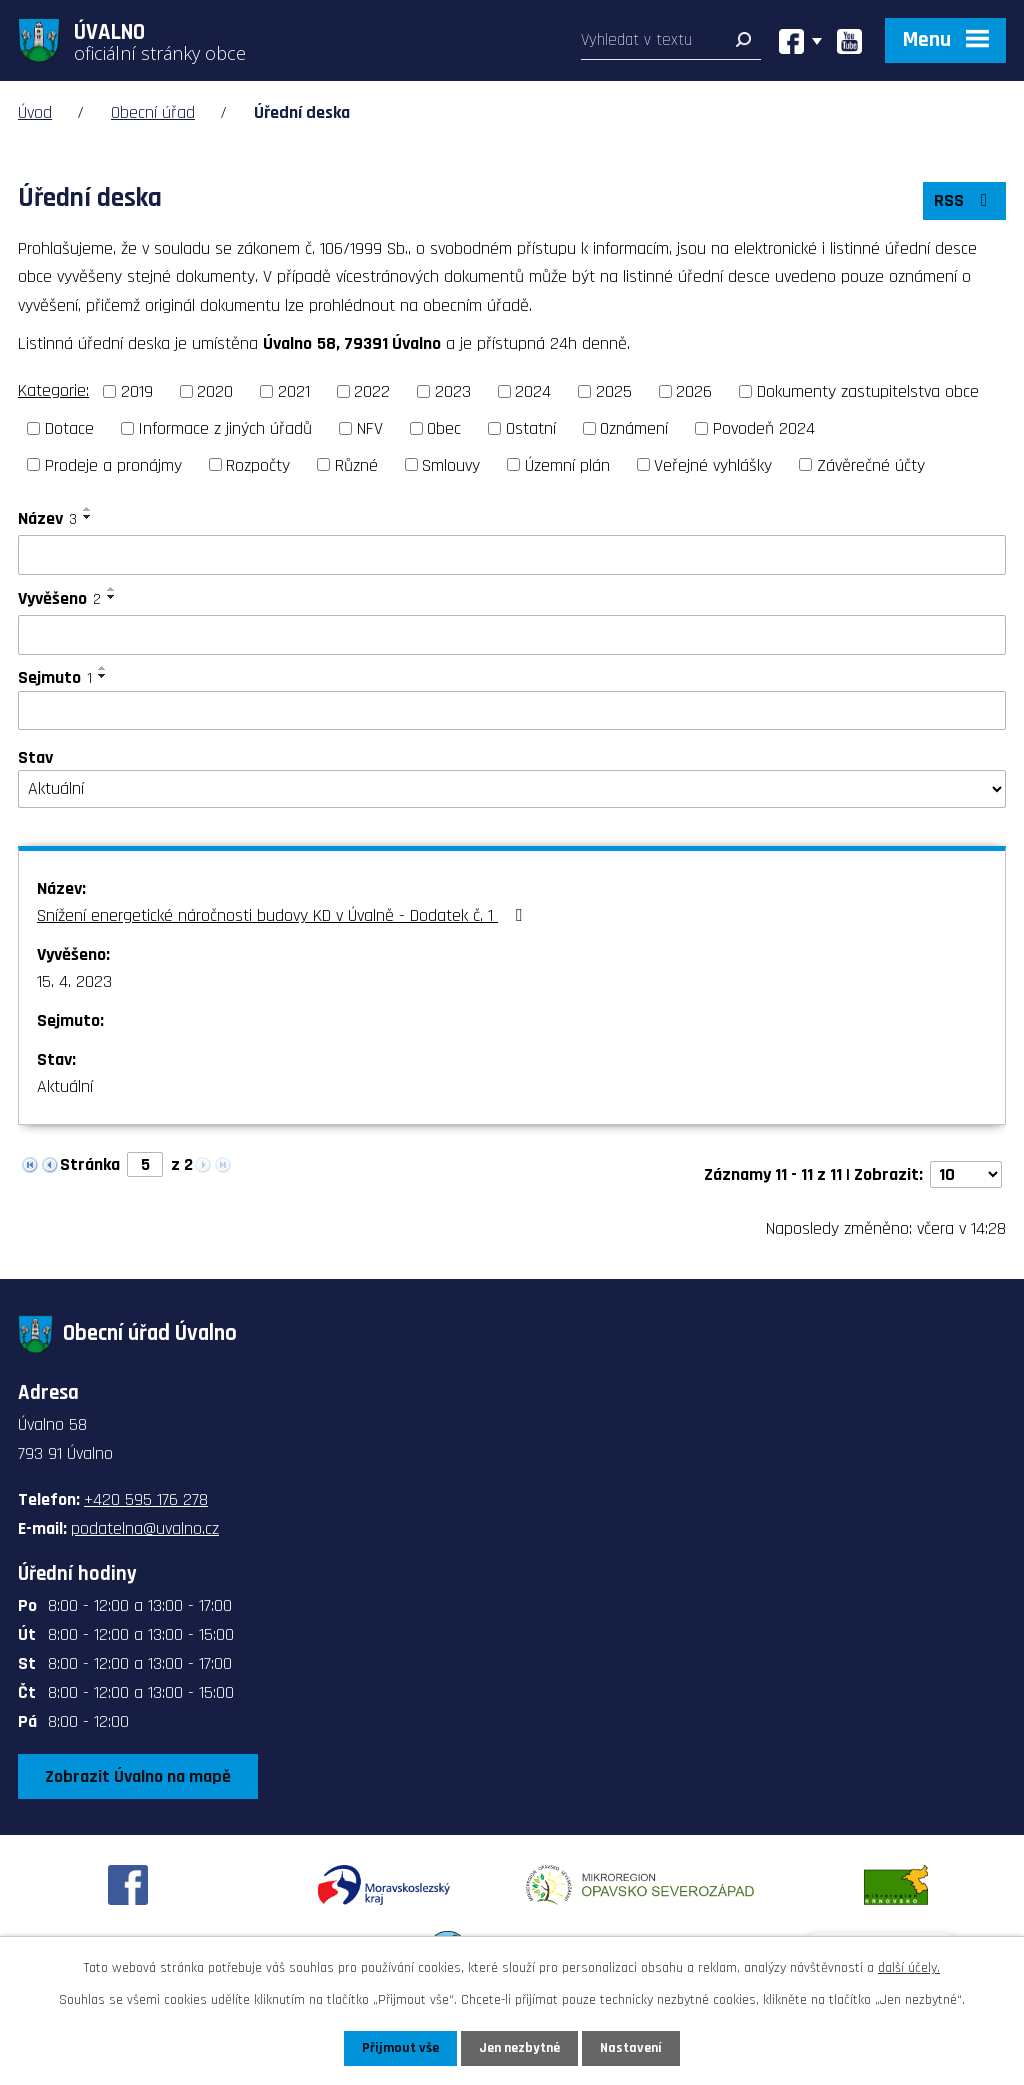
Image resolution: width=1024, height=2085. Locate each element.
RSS (965, 200)
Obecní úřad (153, 112)
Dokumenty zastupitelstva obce (868, 391)
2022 (372, 391)
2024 (533, 391)
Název (47, 518)
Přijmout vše (400, 2048)
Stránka (90, 1164)
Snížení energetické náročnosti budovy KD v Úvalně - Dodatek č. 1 (283, 915)
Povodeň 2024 (764, 428)
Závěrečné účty (871, 464)
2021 (294, 391)
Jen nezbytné (519, 2048)
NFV (370, 428)
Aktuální (65, 1086)
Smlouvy (451, 464)
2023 (453, 391)
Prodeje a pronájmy (113, 464)
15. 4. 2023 (74, 981)
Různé (356, 464)
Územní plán (567, 464)
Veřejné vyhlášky (713, 464)
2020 (215, 391)
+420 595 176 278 (146, 1499)
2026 (694, 391)
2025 (614, 391)
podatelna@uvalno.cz (145, 1528)
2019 (137, 391)
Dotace (69, 428)
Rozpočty (258, 464)
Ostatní (531, 428)
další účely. (909, 1968)
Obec (444, 428)
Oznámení (634, 428)
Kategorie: (53, 390)
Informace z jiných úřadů (225, 428)
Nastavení (631, 2048)
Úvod (35, 112)
